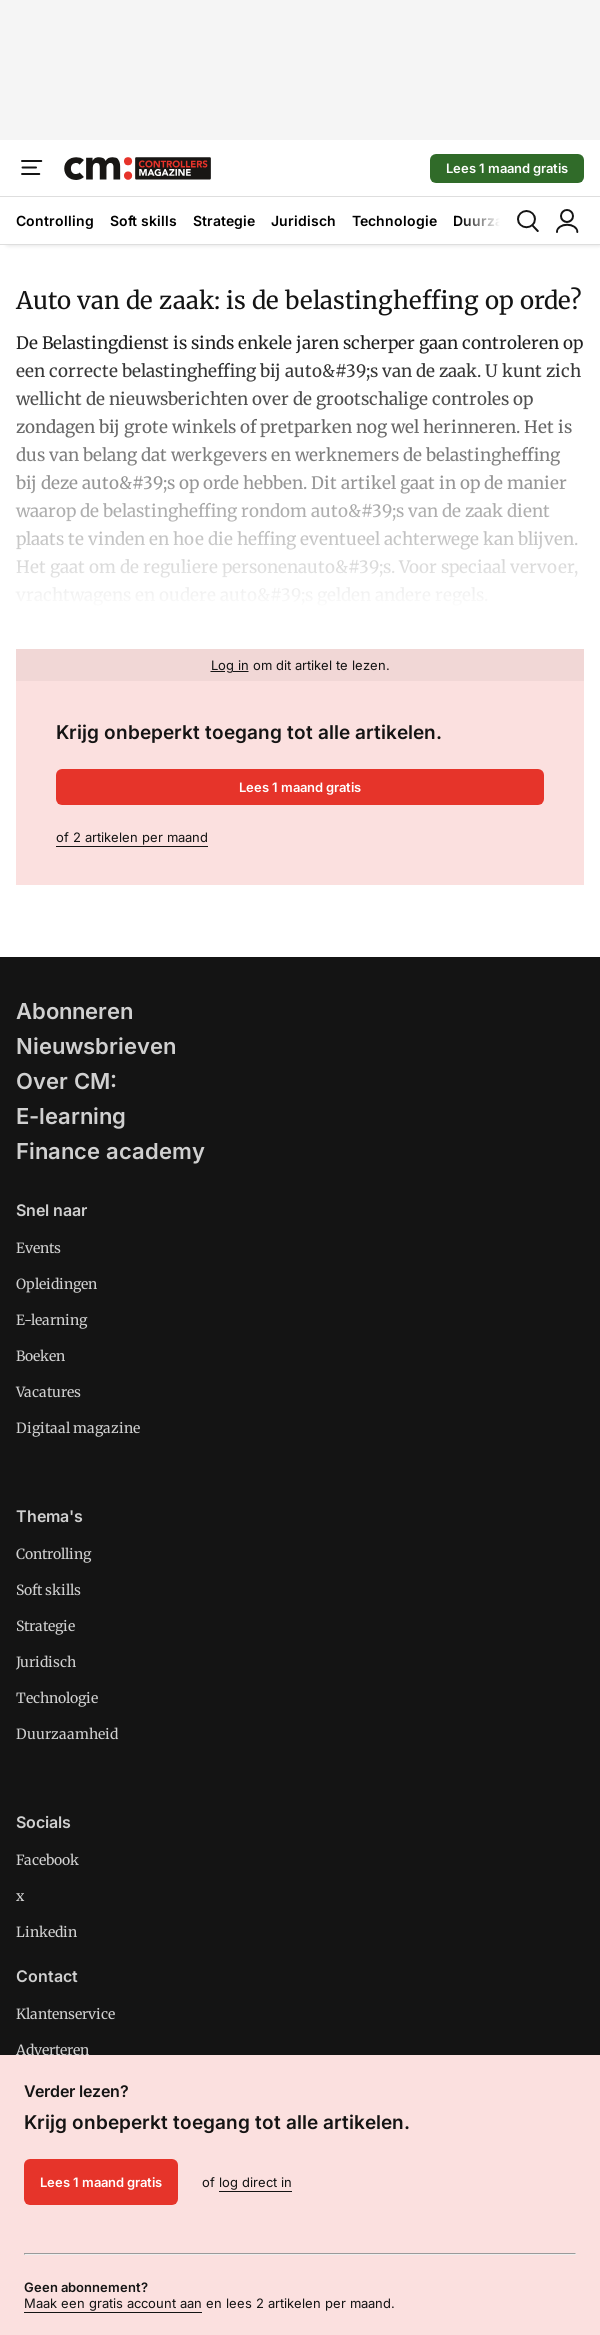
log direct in (255, 2182)
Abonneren (74, 1011)
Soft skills (143, 220)
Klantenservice (65, 2014)
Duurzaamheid (67, 1734)
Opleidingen (56, 1284)
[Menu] (32, 168)
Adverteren (52, 2050)
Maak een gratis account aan (113, 2303)
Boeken (40, 1356)
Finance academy (110, 1151)
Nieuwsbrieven (96, 1046)
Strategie (224, 220)
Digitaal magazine (78, 1428)
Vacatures (48, 1392)
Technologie (394, 220)
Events (38, 1248)
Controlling (55, 220)
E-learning (71, 1116)
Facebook (47, 1860)
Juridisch (303, 220)
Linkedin (46, 1932)
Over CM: (66, 1081)
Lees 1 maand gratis (507, 168)
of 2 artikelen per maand (132, 837)
